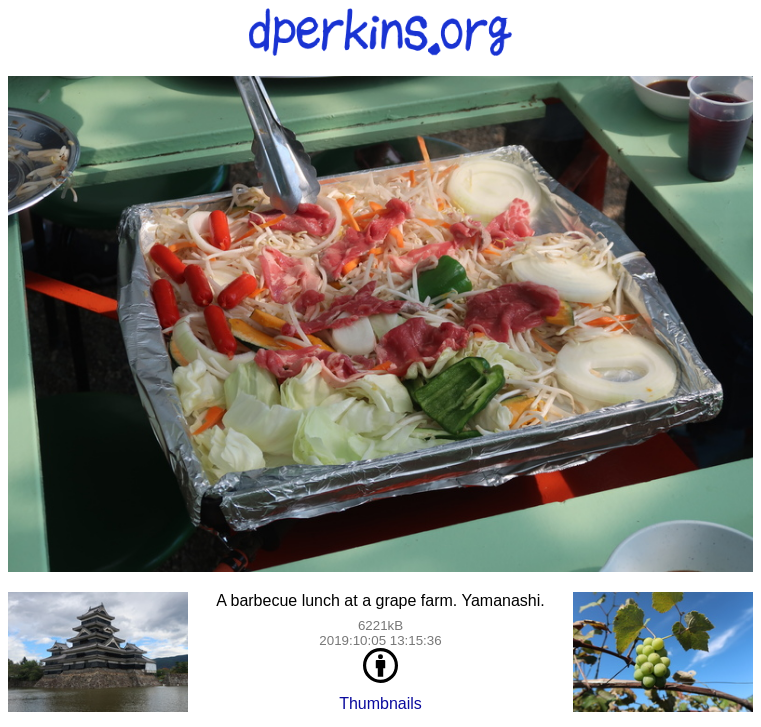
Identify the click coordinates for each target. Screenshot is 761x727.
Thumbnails (380, 703)
